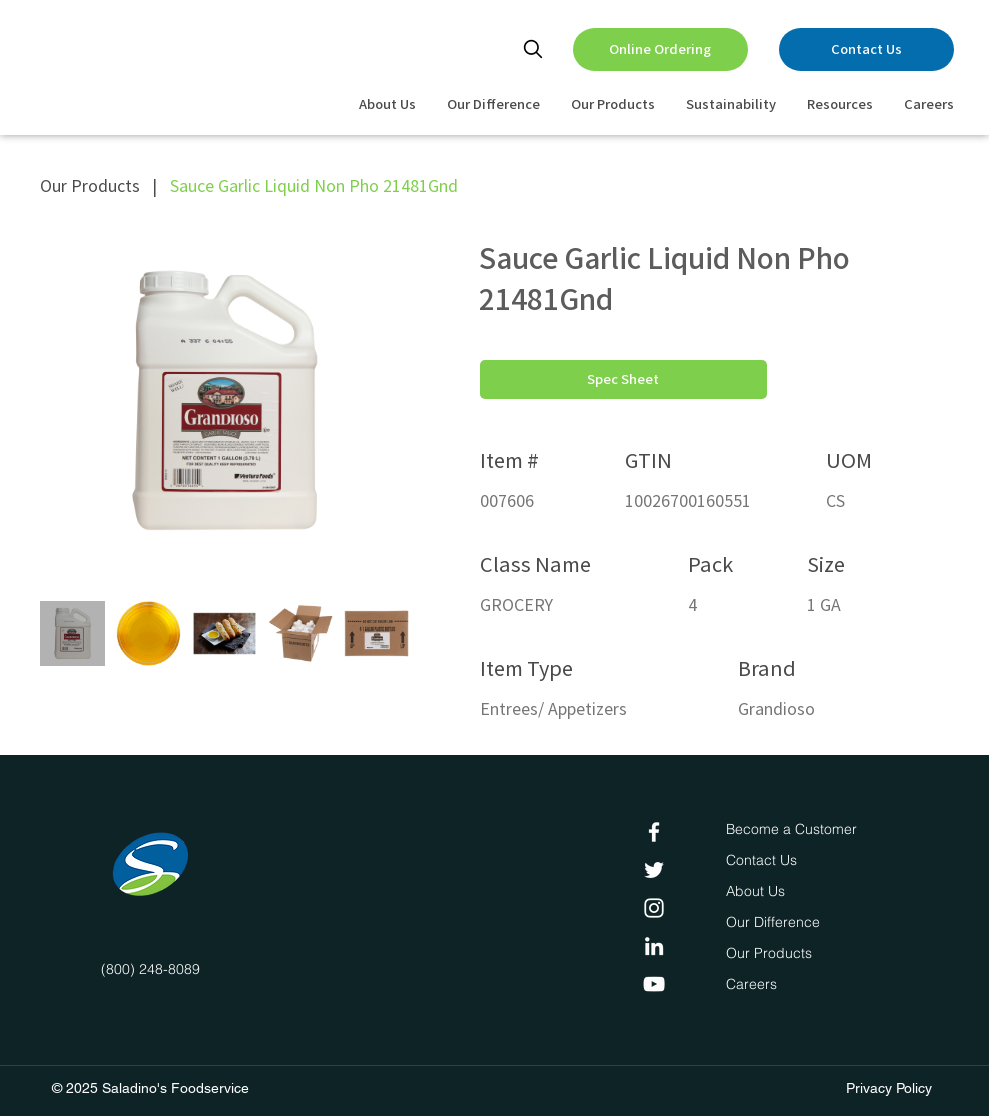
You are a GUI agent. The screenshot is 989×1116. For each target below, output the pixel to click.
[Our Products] (771, 954)
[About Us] (758, 892)
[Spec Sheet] (623, 379)
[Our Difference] (778, 923)
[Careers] (755, 985)
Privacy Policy (889, 1088)
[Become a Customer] (791, 830)
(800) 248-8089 (150, 969)
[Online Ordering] (660, 49)
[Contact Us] (866, 49)
